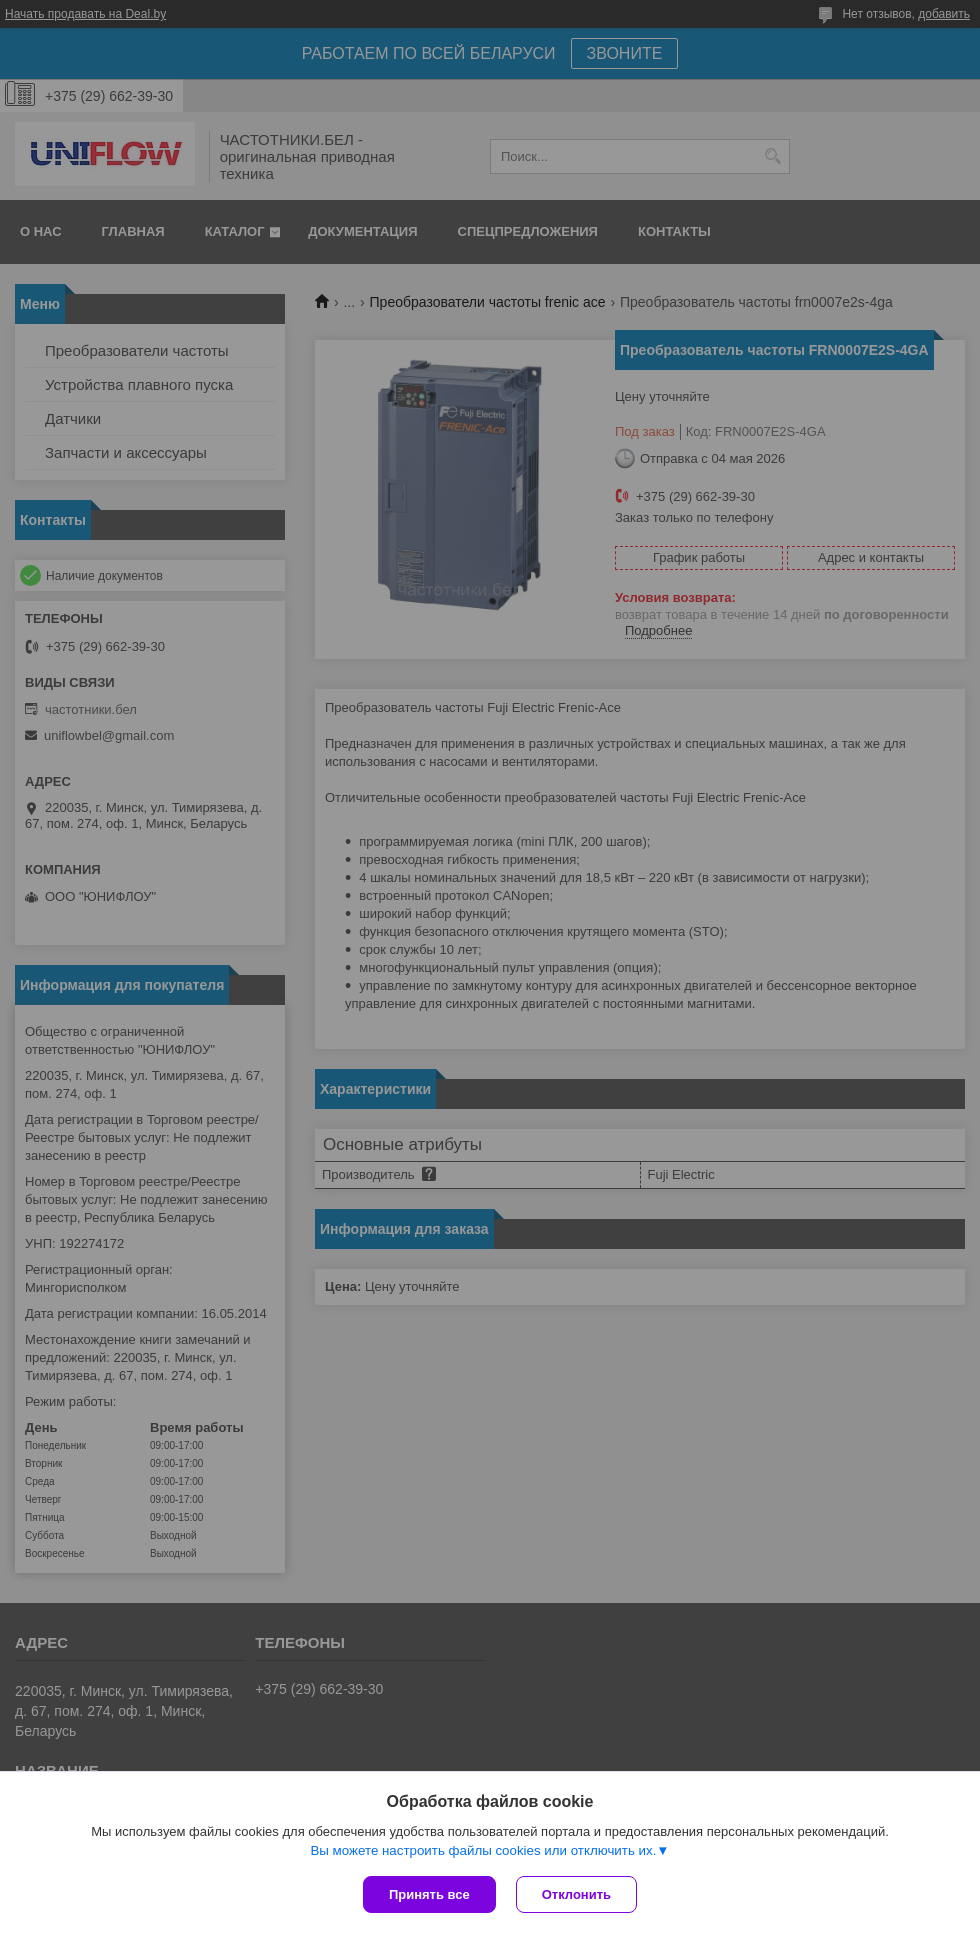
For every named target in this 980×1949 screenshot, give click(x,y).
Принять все (429, 1894)
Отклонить (576, 1894)
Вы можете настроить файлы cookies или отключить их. (483, 1850)
